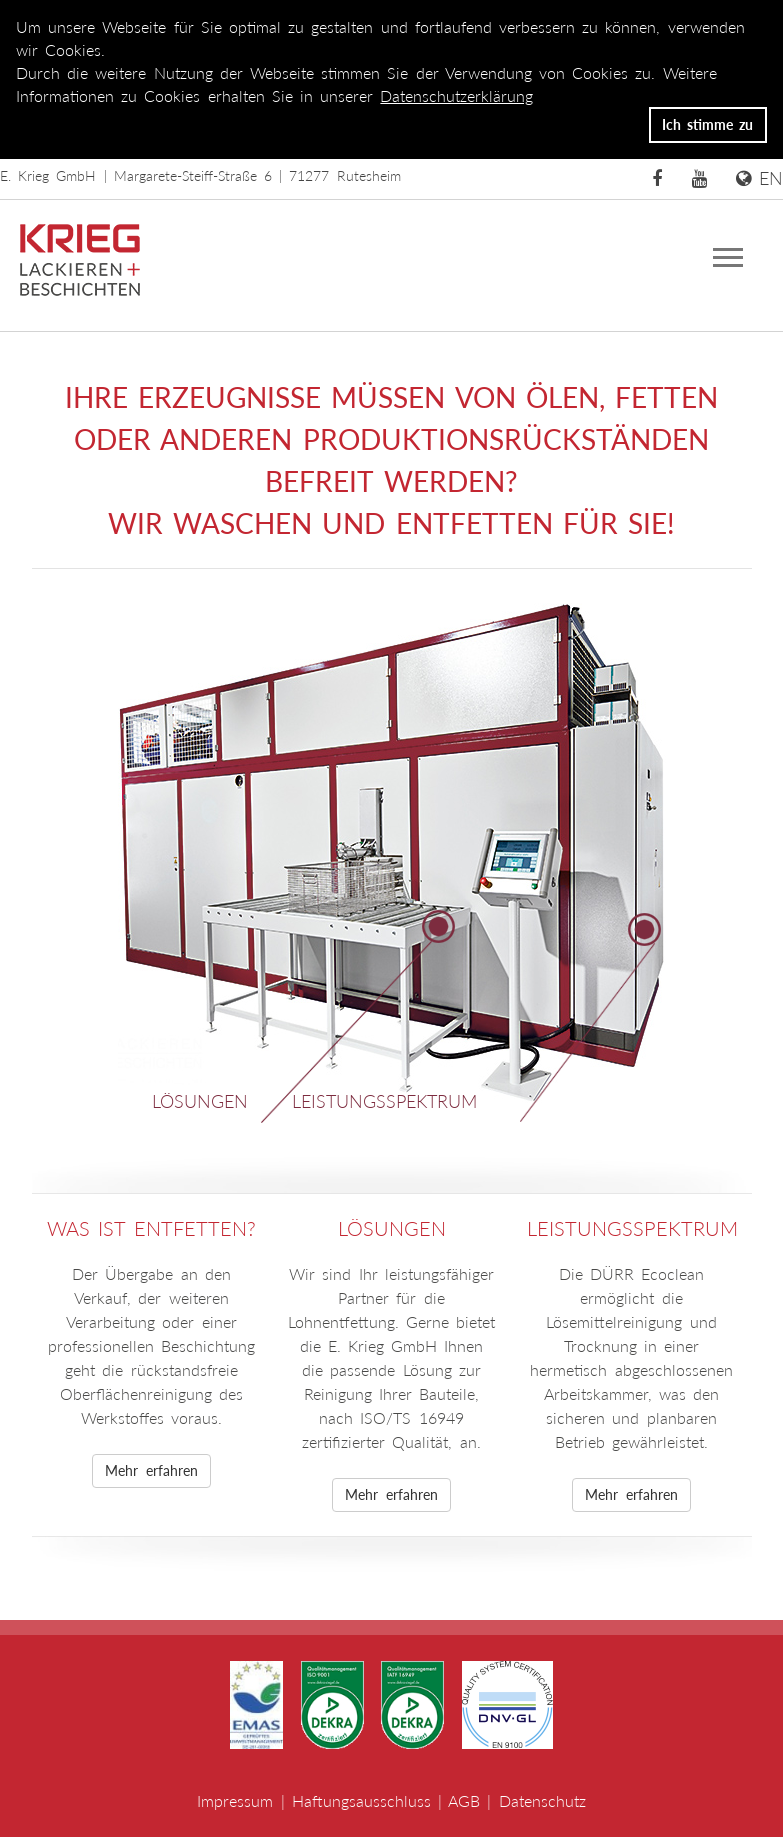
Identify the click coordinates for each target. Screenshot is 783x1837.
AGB (464, 1800)
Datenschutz (542, 1800)
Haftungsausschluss (361, 1800)
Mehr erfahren (151, 1470)
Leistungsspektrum (384, 1101)
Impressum (235, 1800)
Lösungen (200, 1101)
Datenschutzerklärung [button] (456, 95)
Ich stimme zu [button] (707, 124)
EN (759, 178)
